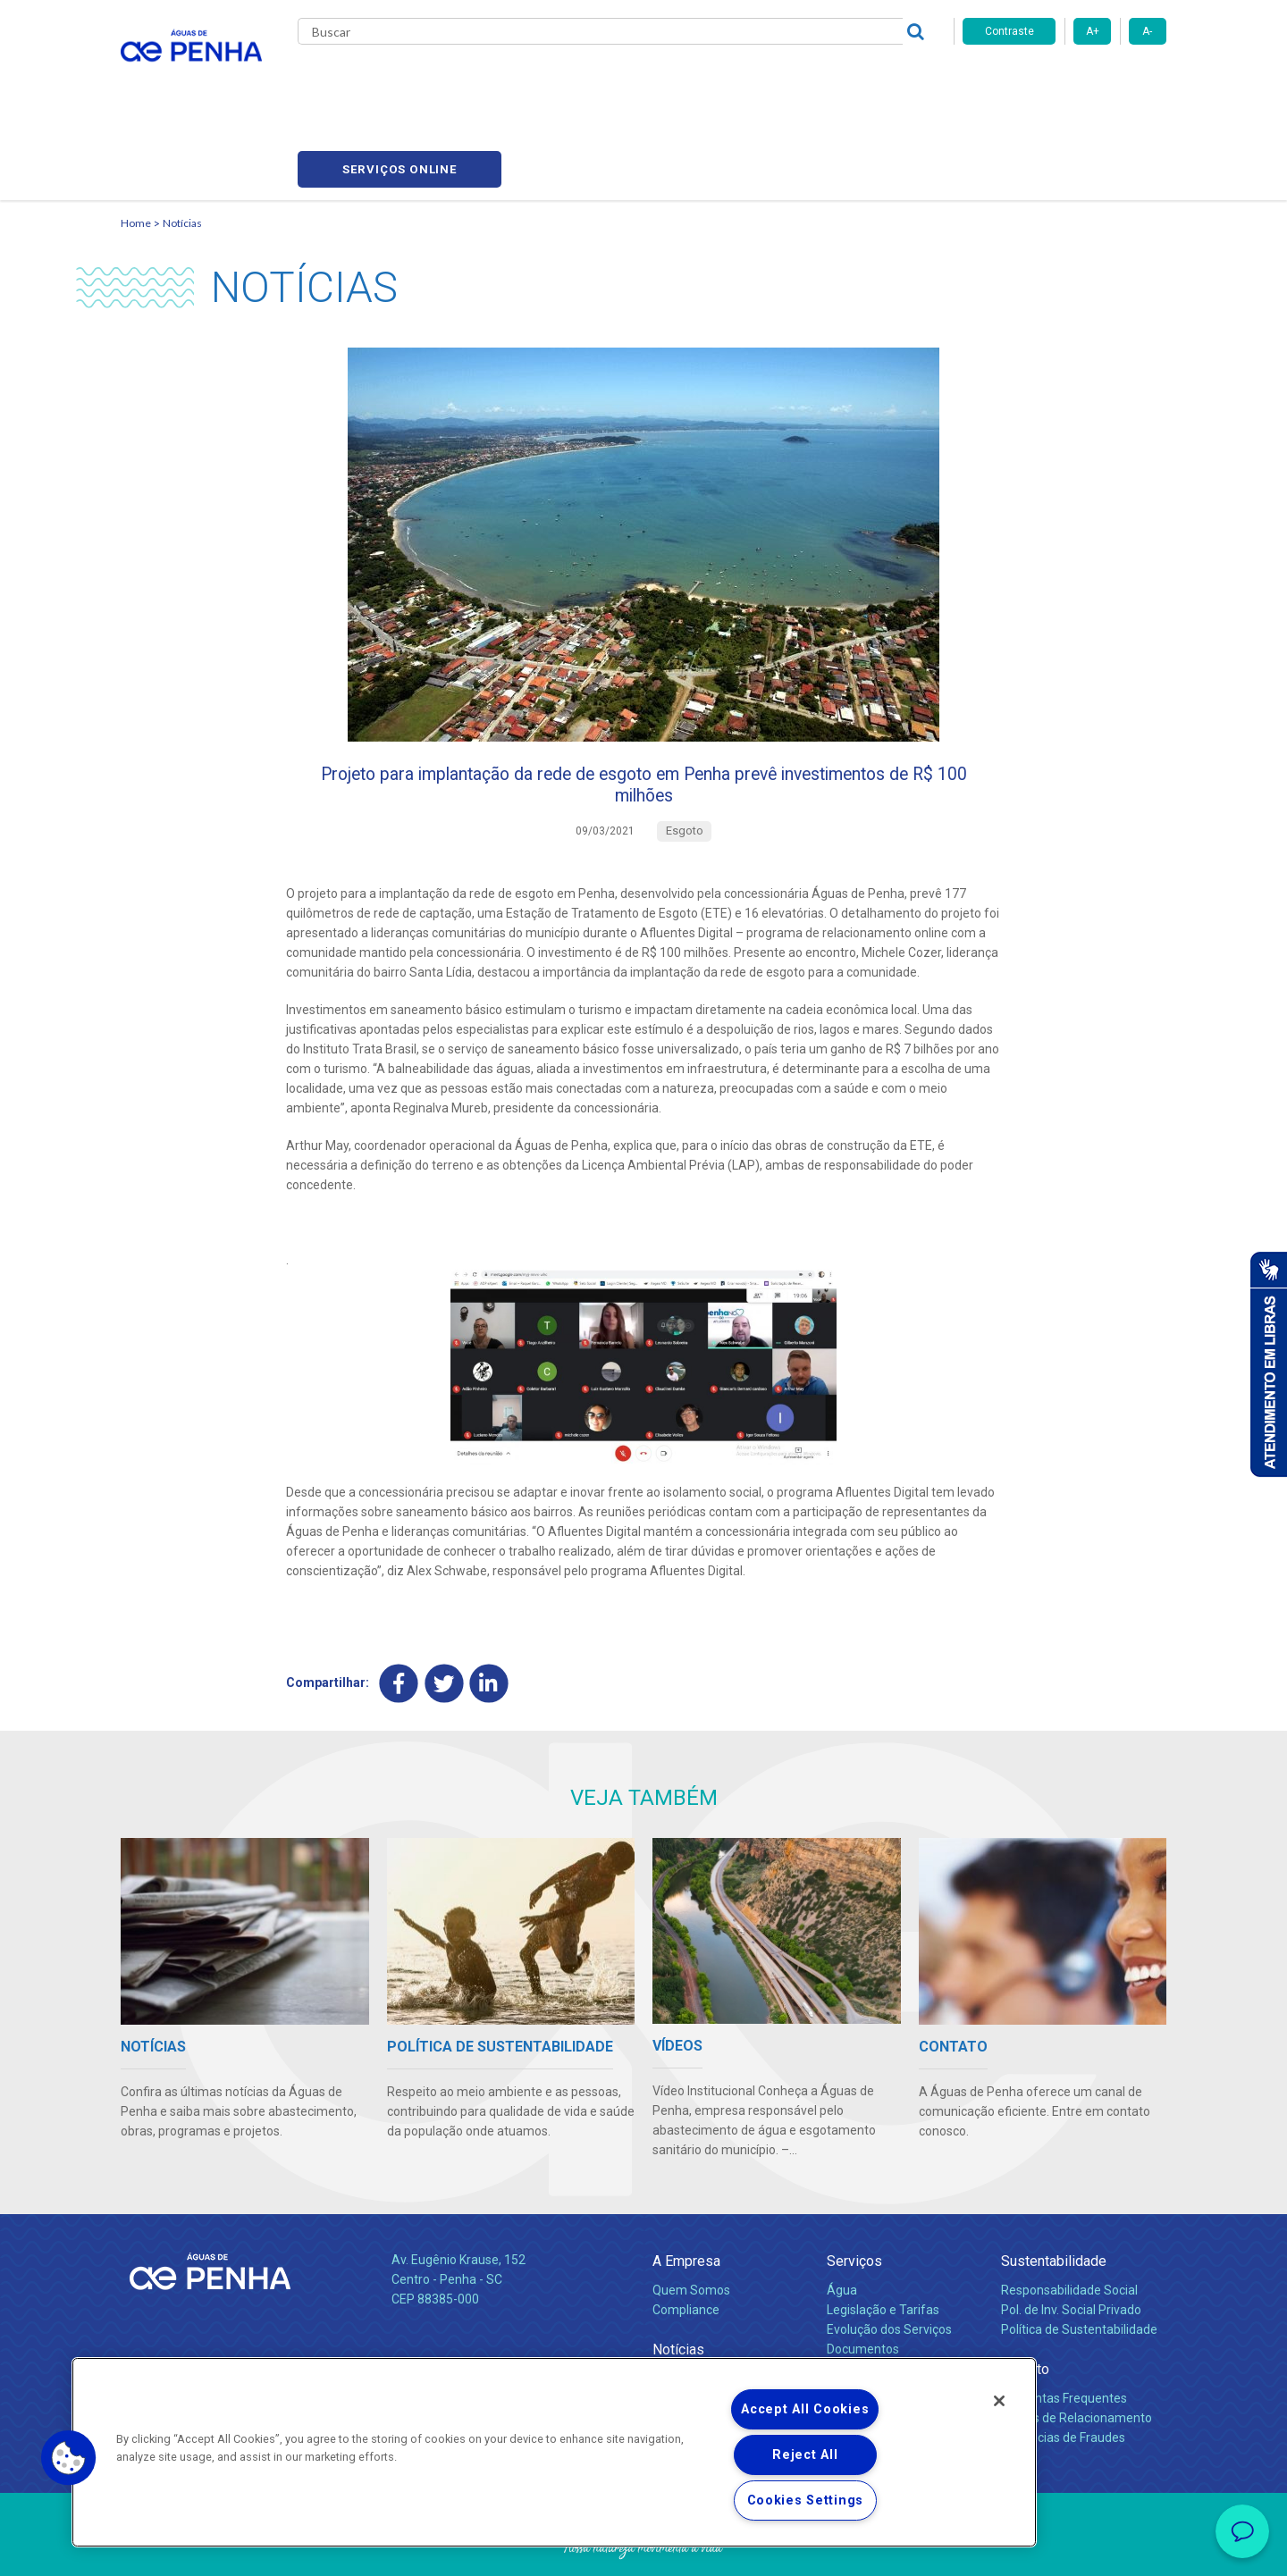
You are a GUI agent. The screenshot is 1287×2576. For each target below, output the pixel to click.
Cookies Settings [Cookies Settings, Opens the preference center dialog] (805, 2500)
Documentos (863, 2280)
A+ (1092, 31)
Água (842, 2222)
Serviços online (1064, 80)
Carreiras (714, 80)
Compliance (685, 2242)
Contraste (1009, 31)
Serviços (854, 2192)
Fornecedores (809, 80)
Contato (1025, 2300)
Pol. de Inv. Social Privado (1071, 2242)
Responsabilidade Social (1069, 2222)
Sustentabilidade (1053, 2192)
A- (1147, 31)
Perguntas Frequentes (1064, 2330)
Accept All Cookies (805, 2409)
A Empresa (686, 2192)
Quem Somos (691, 2222)
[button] (68, 2458)
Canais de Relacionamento (1076, 2350)
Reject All (804, 2455)
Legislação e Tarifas (883, 2242)
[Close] (999, 2401)
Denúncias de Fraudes (1063, 2369)
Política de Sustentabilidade (1079, 2261)
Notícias (182, 139)
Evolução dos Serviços (889, 2261)
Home (136, 139)
